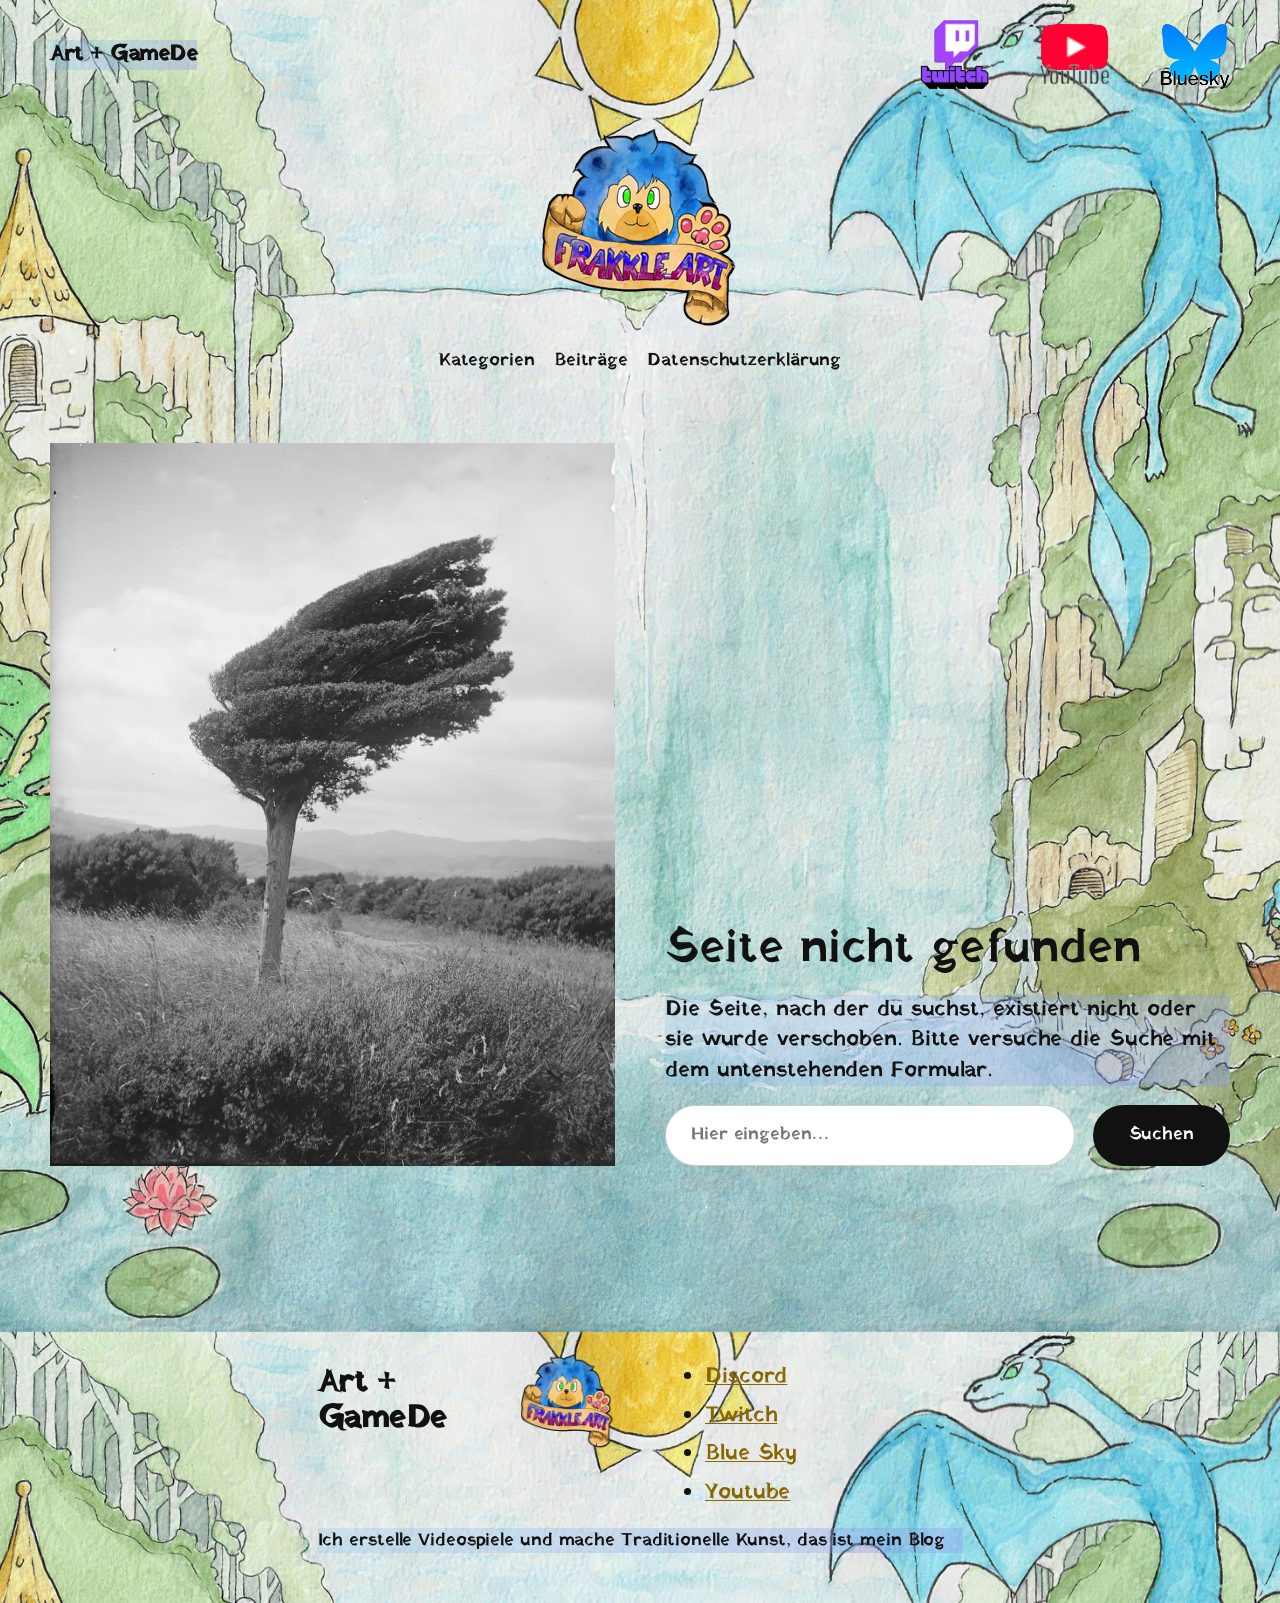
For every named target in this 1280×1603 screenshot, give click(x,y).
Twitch (741, 1415)
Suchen (1161, 1134)
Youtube (747, 1492)
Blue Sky (751, 1453)
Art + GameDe (123, 54)
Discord (746, 1376)
